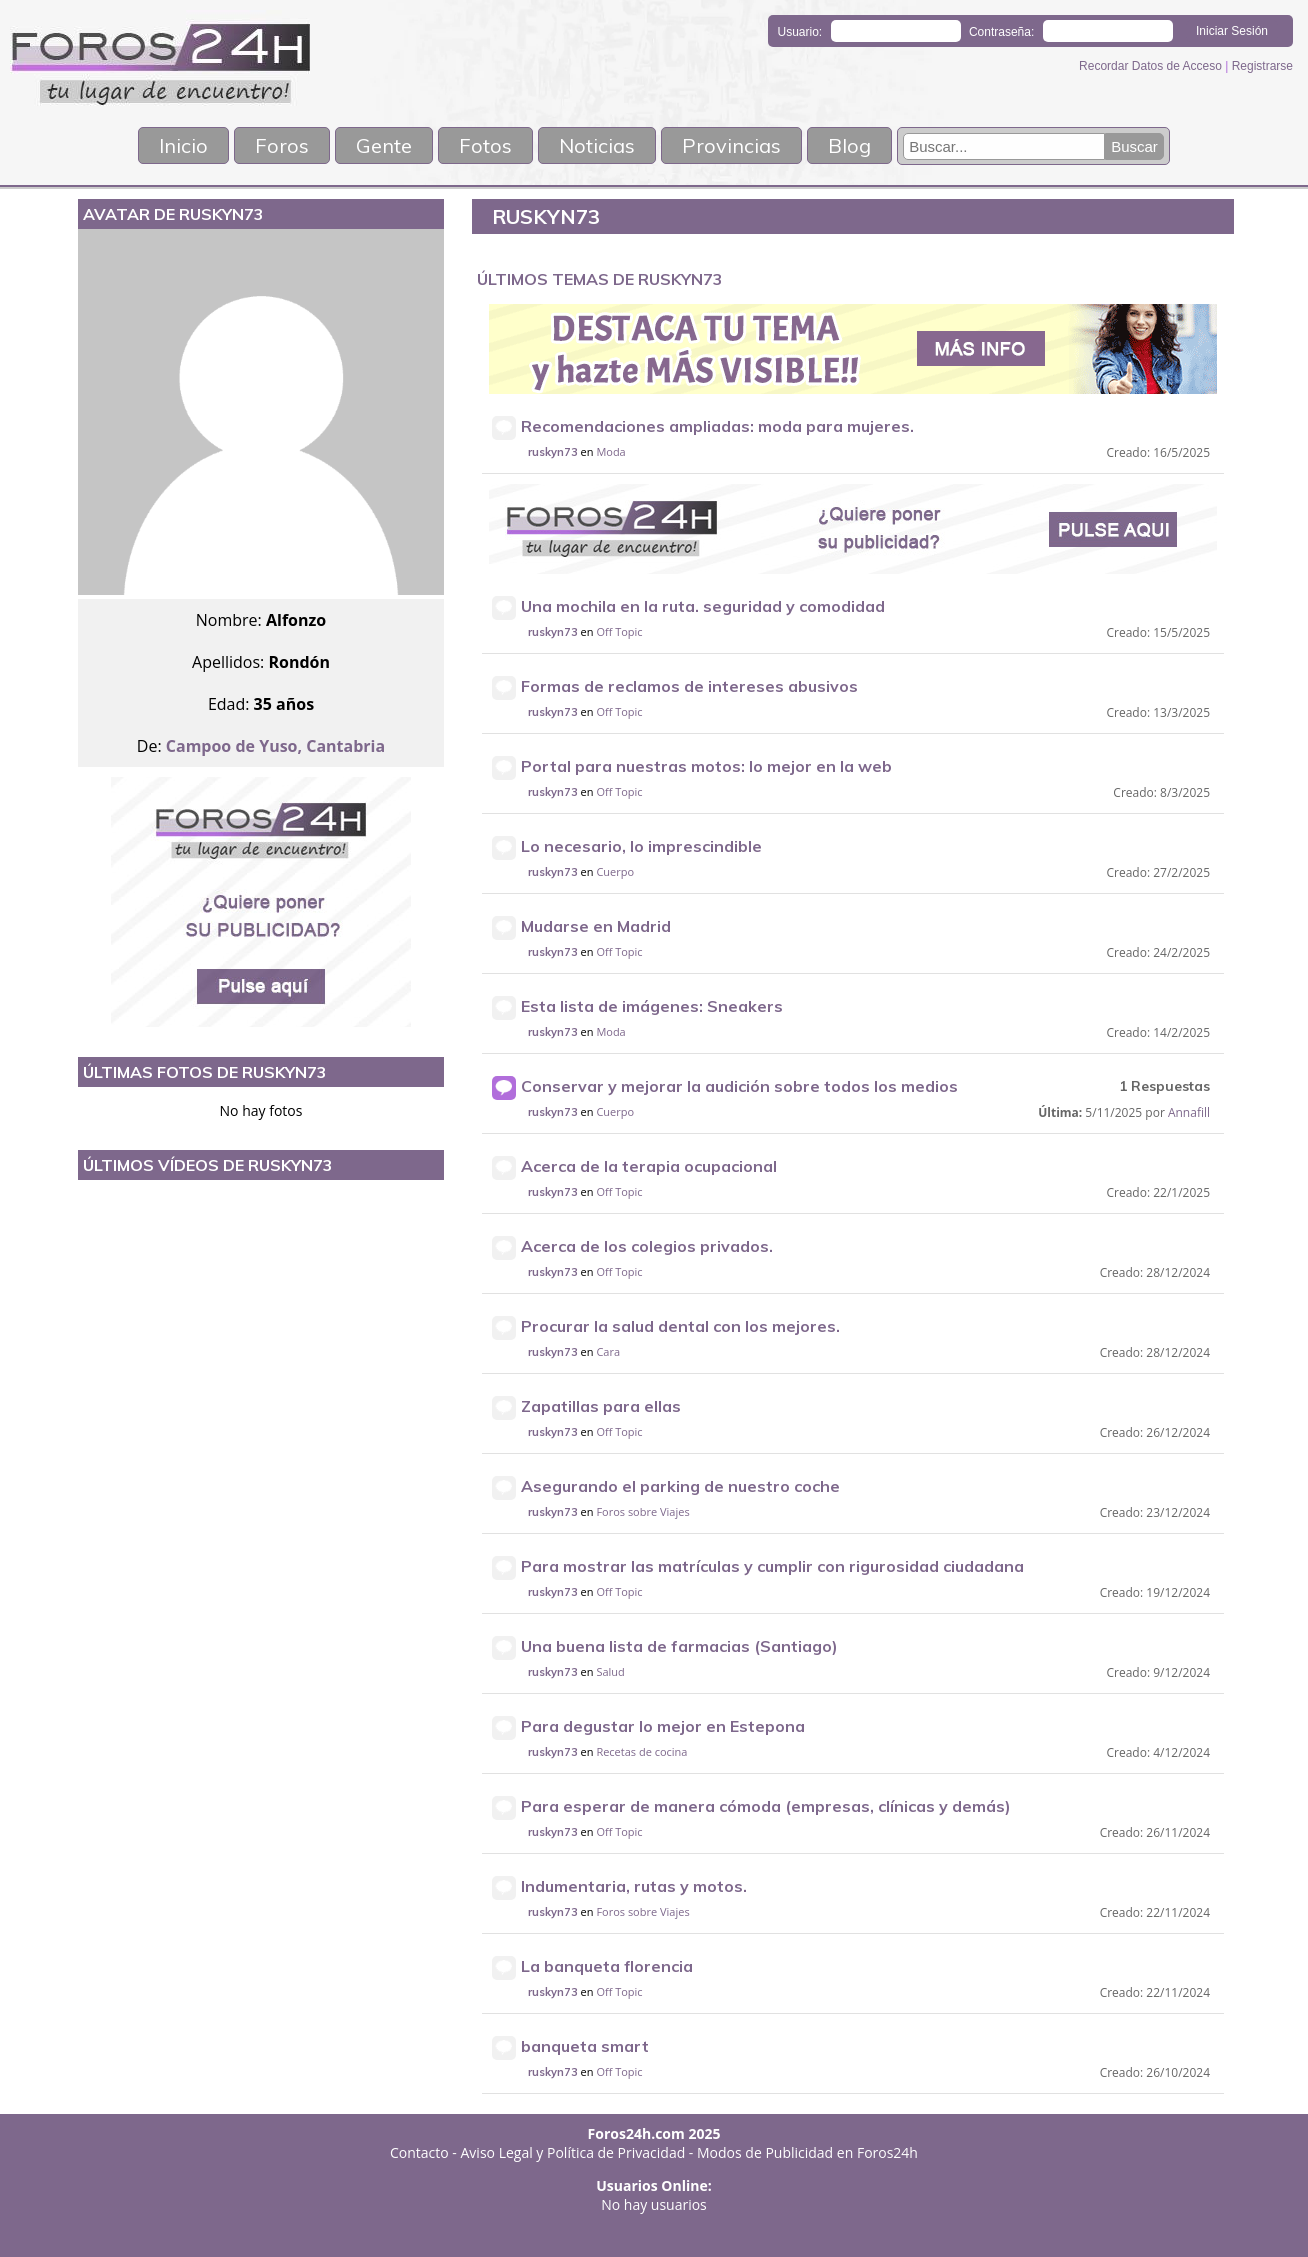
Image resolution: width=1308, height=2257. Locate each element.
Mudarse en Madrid (596, 926)
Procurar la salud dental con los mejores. (680, 1326)
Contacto (419, 2152)
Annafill (1189, 1112)
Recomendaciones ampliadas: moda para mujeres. (717, 426)
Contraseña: (1001, 32)
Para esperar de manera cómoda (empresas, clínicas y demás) (766, 1806)
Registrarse (1262, 66)
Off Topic (619, 631)
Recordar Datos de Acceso (1152, 66)
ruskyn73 (553, 452)
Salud (610, 1671)
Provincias (731, 145)
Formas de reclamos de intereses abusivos (689, 686)
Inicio (183, 145)
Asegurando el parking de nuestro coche (680, 1486)
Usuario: (800, 32)
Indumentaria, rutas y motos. (634, 1886)
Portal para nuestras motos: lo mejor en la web (706, 766)
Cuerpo (615, 871)
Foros (282, 145)
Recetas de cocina (641, 1751)
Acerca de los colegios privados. (647, 1246)
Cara (608, 1351)
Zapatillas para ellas (601, 1406)
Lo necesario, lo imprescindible (641, 846)
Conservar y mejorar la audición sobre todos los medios (739, 1086)
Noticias (597, 145)
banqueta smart (585, 2046)
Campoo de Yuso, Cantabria (275, 746)
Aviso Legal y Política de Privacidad (573, 2152)
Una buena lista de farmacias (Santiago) (679, 1646)
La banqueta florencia (607, 1966)
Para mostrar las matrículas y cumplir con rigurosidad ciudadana (772, 1566)
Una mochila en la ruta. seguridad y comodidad (703, 606)
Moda (610, 451)
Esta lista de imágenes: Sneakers (652, 1006)
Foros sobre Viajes (642, 1511)
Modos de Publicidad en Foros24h (807, 2152)
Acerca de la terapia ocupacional (649, 1166)
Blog (849, 145)
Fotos (485, 145)
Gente (384, 145)
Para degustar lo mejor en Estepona (663, 1726)
